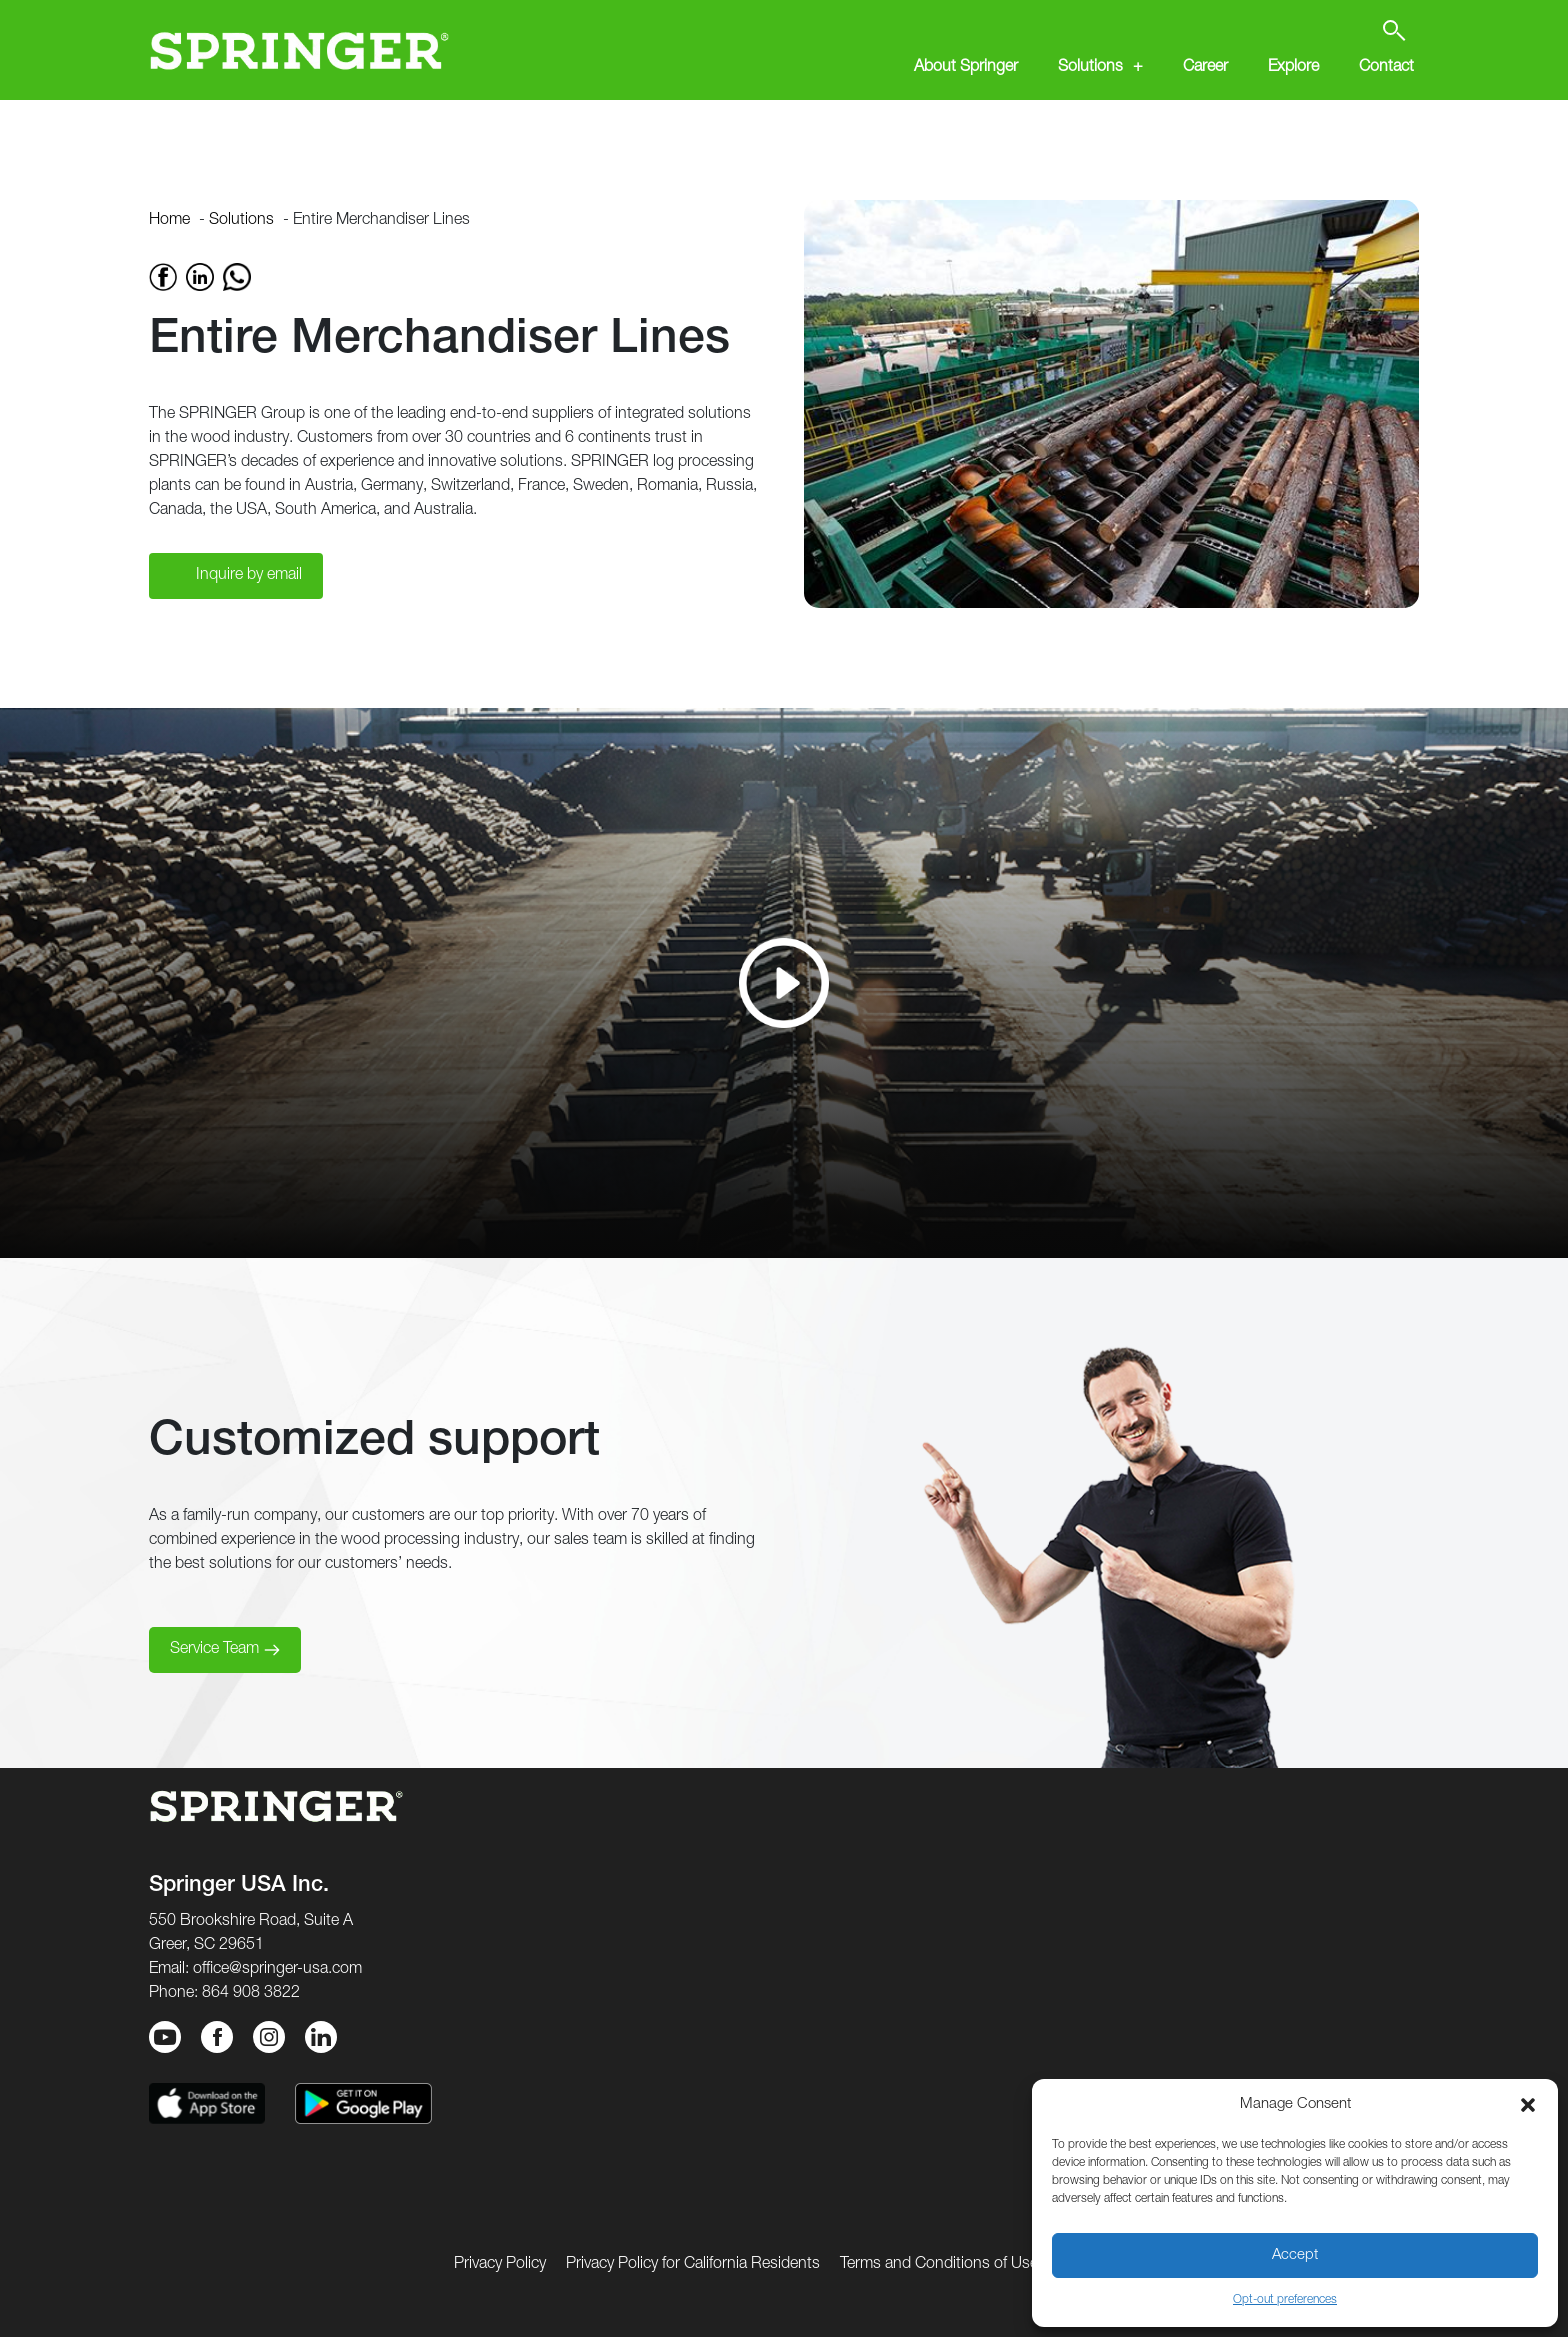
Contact (1386, 68)
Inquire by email (249, 576)
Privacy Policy (500, 2265)
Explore (1293, 68)
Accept (1295, 2255)
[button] (1528, 2105)
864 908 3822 (251, 1994)
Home (169, 221)
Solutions (1090, 68)
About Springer (966, 68)
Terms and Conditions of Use (939, 2265)
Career (1205, 68)
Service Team (214, 1650)
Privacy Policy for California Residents (693, 2265)
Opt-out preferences (1285, 2300)
